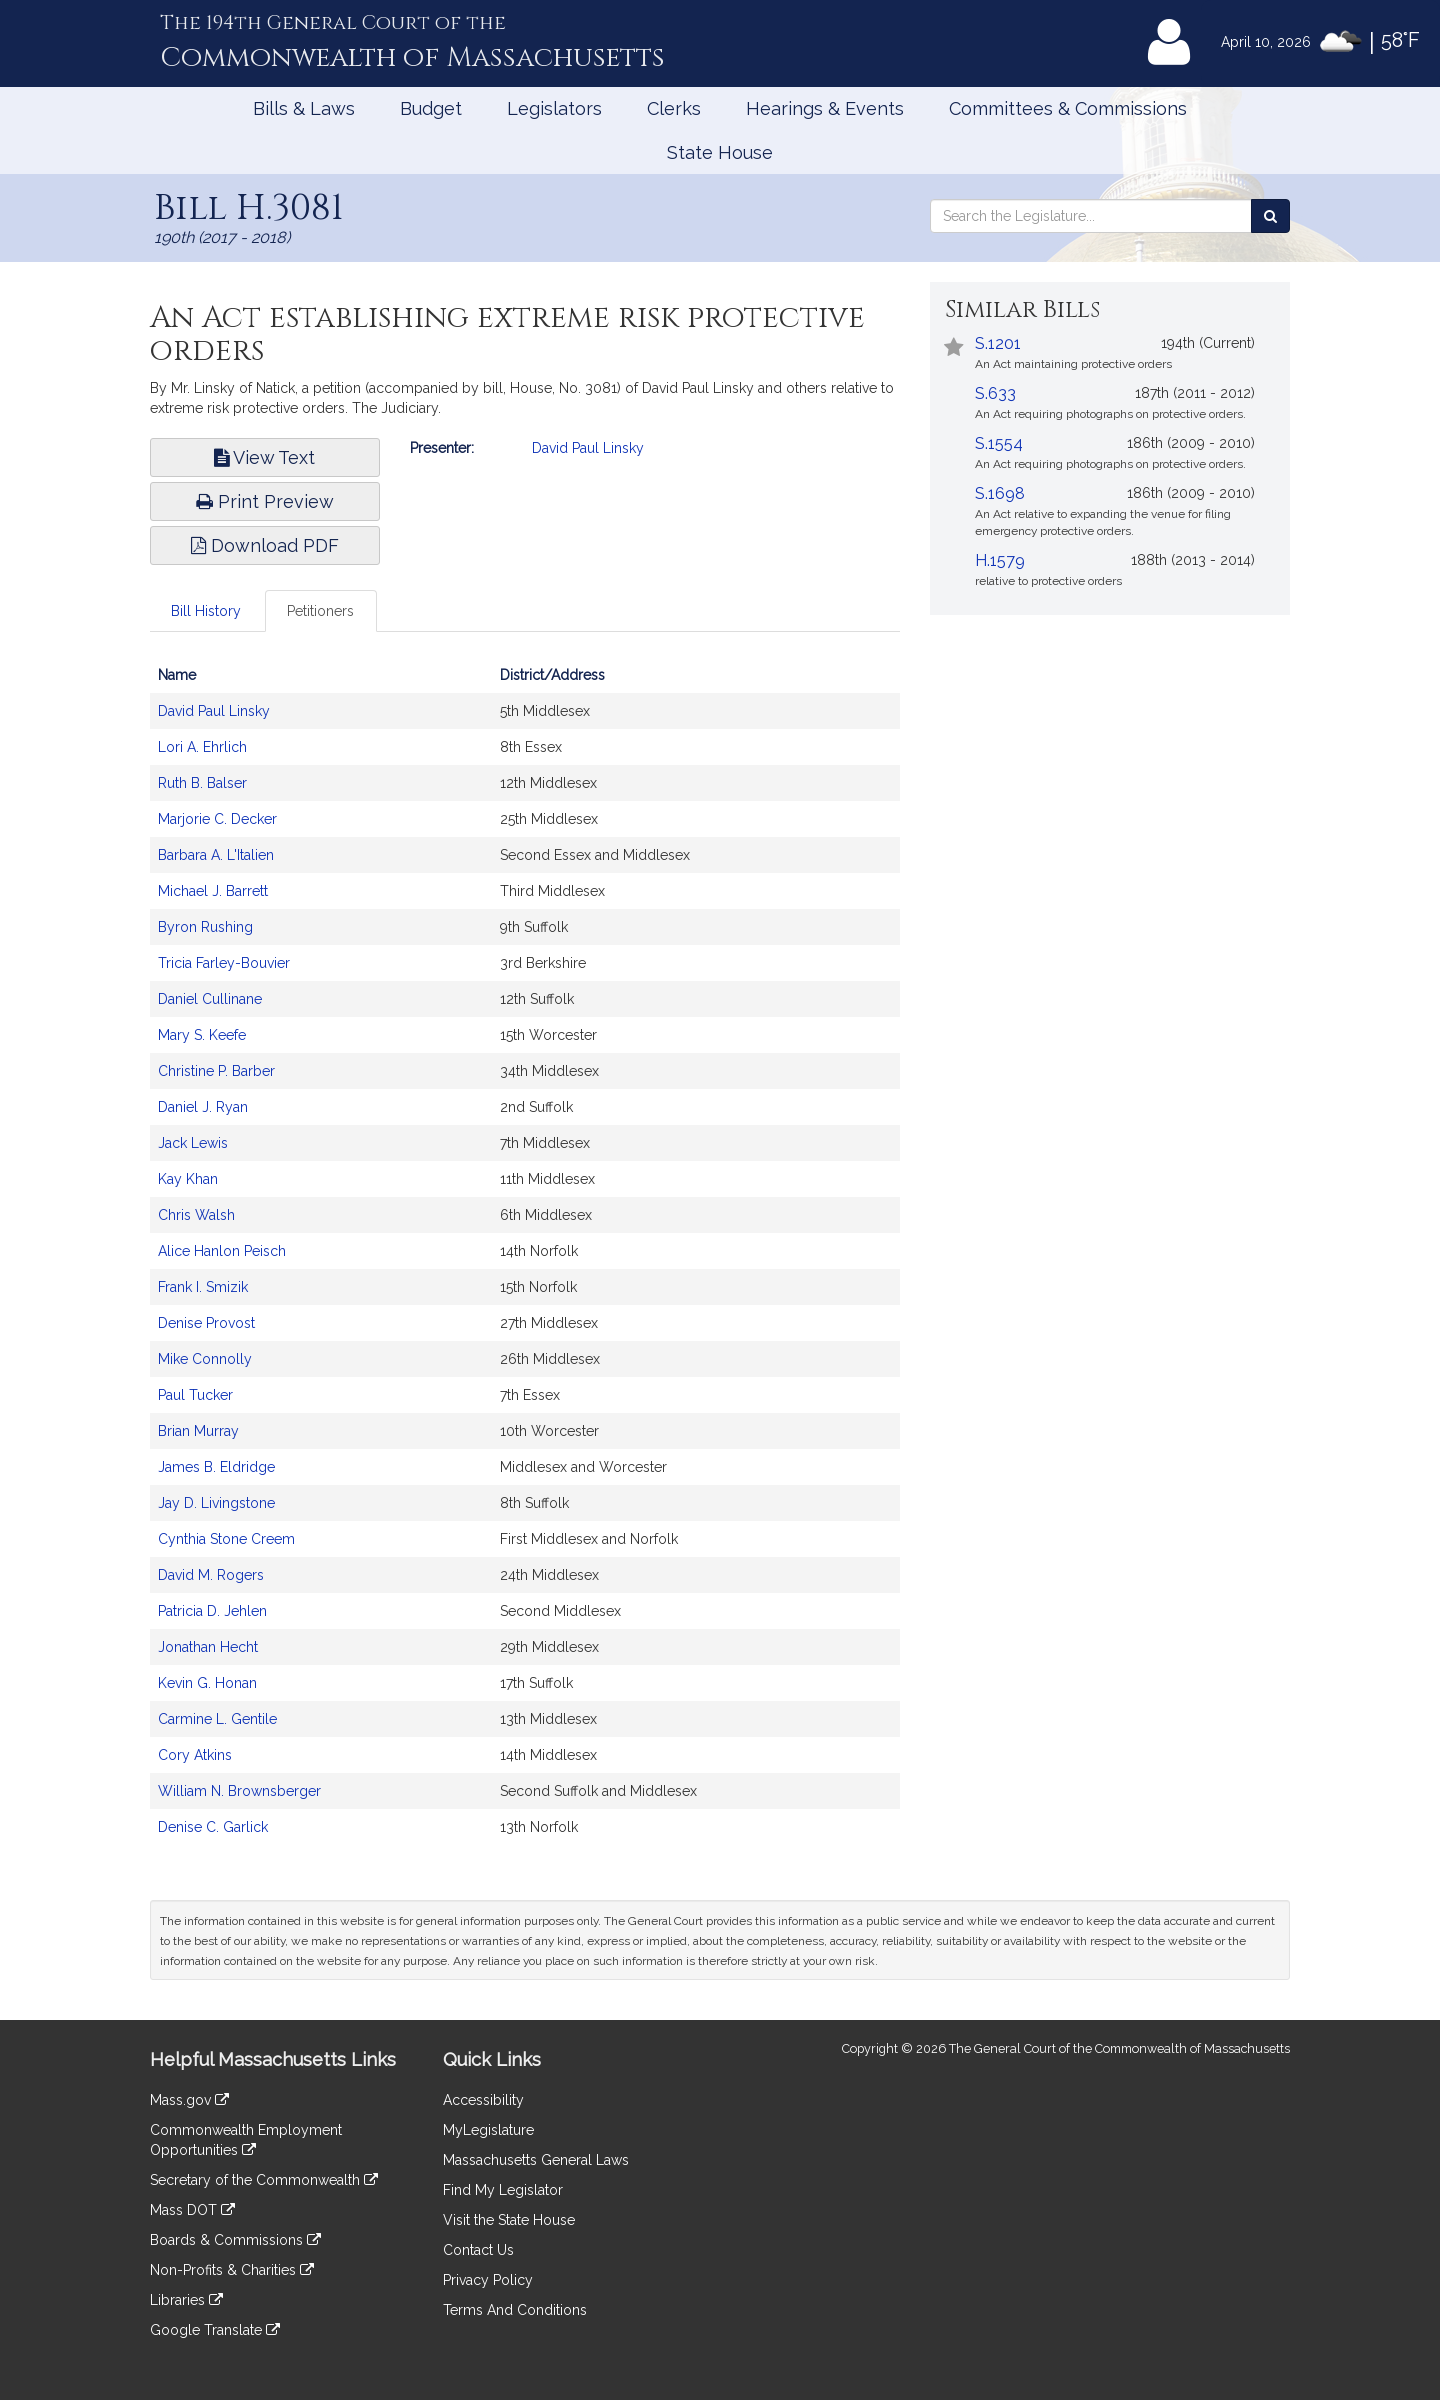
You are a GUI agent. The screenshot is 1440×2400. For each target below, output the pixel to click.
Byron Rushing (205, 927)
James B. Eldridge (216, 1467)
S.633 (995, 393)
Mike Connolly (205, 1359)
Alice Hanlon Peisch (222, 1251)
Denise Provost (206, 1323)
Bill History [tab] (206, 611)
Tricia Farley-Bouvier (224, 963)
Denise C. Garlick (213, 1827)
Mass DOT (192, 2210)
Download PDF (265, 545)
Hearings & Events (825, 108)
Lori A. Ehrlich (202, 747)
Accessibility (483, 2100)
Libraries (186, 2300)
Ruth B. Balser (202, 783)
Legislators (554, 108)
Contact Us (478, 2250)
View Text (264, 457)
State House (720, 152)
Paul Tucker (195, 1395)
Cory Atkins (195, 1755)
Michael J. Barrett (213, 891)
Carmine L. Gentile (217, 1719)
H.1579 (1000, 560)
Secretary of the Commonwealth (264, 2180)
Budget (431, 108)
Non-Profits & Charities (232, 2270)
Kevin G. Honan (207, 1683)
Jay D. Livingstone (216, 1503)
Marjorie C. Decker (217, 819)
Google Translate (215, 2330)
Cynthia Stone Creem (226, 1539)
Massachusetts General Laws (536, 2160)
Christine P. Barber (216, 1071)
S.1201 (998, 343)
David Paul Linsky (588, 448)
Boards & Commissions (235, 2240)
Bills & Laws (304, 108)
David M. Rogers (211, 1575)
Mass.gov (189, 2100)
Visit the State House (509, 2220)
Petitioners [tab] (320, 611)
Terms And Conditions (515, 2310)
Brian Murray (198, 1431)
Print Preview (265, 501)
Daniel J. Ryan (203, 1107)
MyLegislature (488, 2130)
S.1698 (1000, 493)
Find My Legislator (503, 2190)
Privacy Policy (488, 2280)
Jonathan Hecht (208, 1647)
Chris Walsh (196, 1215)
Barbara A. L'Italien (216, 855)
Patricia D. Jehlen (212, 1611)
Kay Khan (188, 1179)
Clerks (674, 108)
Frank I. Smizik (203, 1287)
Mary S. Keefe (202, 1035)
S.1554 (999, 443)
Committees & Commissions (1068, 108)
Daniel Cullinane (210, 999)
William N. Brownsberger (239, 1791)
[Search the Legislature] (1270, 216)
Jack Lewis (193, 1143)
